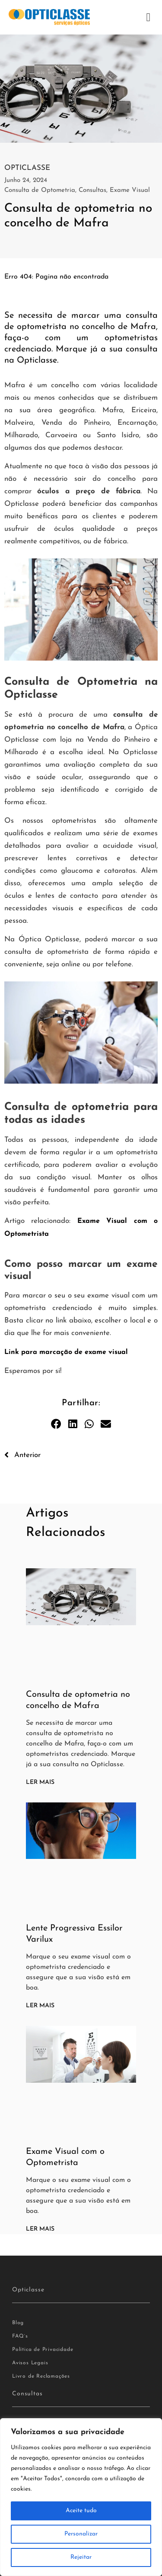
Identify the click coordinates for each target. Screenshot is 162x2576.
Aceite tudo (81, 2510)
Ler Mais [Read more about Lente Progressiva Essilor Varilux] (40, 2006)
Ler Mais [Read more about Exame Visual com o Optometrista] (40, 2229)
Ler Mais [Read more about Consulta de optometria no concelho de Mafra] (40, 1782)
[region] (81, 2497)
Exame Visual (130, 190)
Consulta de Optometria (39, 190)
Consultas (92, 190)
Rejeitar (81, 2557)
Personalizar (81, 2534)
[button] (148, 17)
